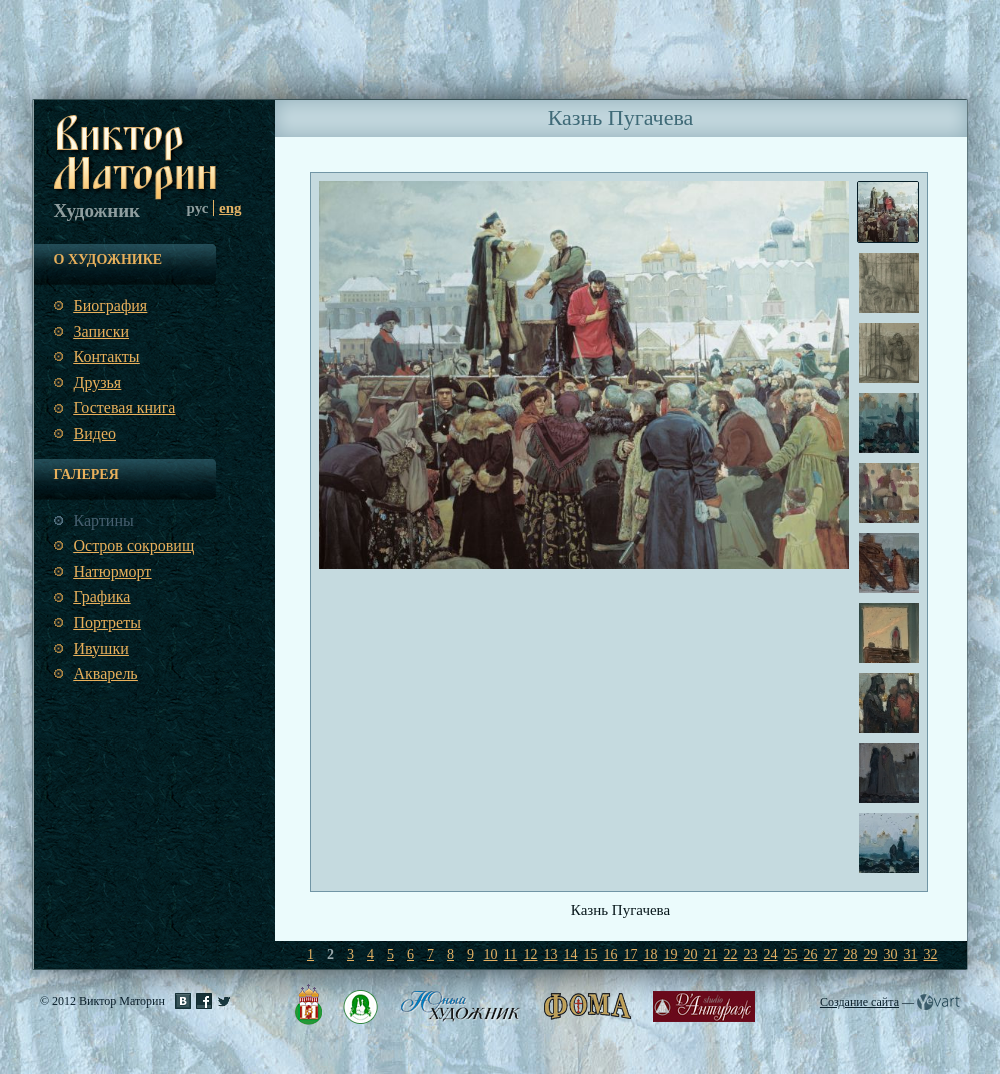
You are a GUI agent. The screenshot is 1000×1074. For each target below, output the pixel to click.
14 (571, 954)
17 (631, 954)
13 (551, 954)
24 (771, 954)
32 (931, 954)
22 (731, 954)
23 (751, 954)
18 (651, 954)
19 (671, 954)
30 (891, 954)
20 (691, 954)
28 (851, 954)
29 (871, 954)
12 (531, 954)
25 (791, 954)
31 (911, 954)
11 (510, 954)
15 (591, 954)
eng (230, 208)
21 (711, 954)
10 (491, 954)
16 (611, 954)
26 (811, 954)
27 (831, 954)
